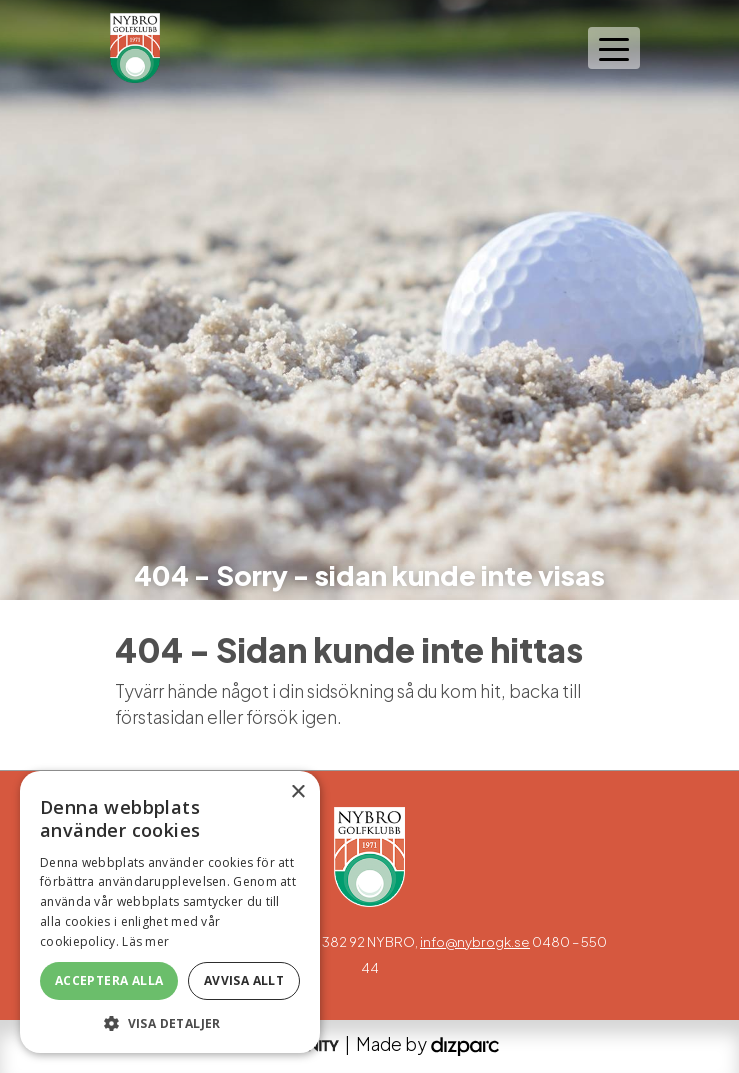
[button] (170, 1023)
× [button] (297, 792)
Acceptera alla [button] (109, 980)
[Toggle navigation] (614, 48)
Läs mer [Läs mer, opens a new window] (145, 941)
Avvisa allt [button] (244, 980)
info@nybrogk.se (475, 941)
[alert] (170, 912)
